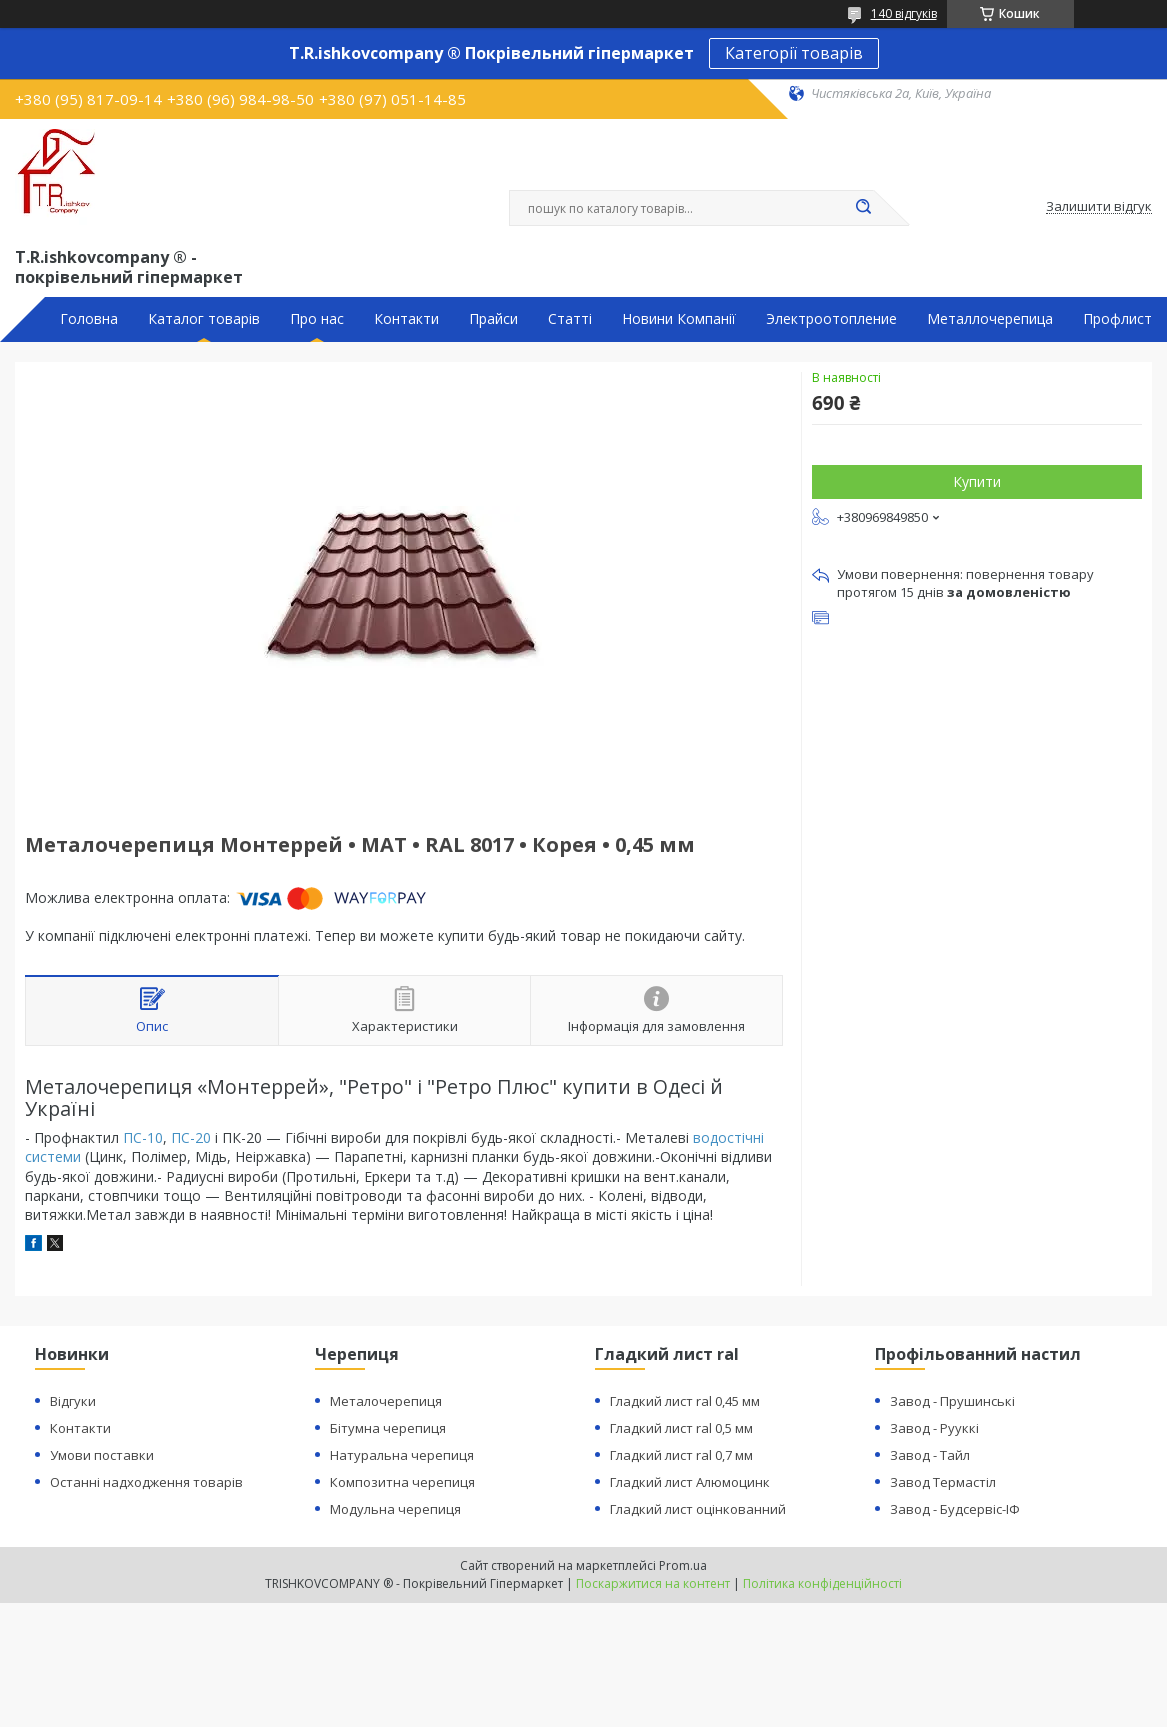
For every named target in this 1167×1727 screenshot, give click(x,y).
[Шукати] (864, 208)
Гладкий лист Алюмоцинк (690, 1482)
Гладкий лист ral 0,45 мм (685, 1401)
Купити (977, 481)
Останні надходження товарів (146, 1482)
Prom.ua (683, 1565)
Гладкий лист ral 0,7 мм (681, 1455)
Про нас (317, 319)
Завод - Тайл (930, 1455)
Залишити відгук (1099, 207)
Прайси (493, 319)
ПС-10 (143, 1137)
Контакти (406, 319)
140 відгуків (904, 13)
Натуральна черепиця (402, 1455)
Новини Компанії (679, 319)
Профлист (1117, 319)
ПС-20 (191, 1137)
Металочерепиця (386, 1401)
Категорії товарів (794, 53)
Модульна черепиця (395, 1509)
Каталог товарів (204, 319)
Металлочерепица (990, 319)
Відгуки (73, 1401)
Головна (89, 319)
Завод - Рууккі (934, 1428)
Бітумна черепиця (388, 1428)
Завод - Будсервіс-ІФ (955, 1509)
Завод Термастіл (943, 1482)
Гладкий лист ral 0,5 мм (681, 1428)
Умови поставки (102, 1455)
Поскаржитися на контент (653, 1583)
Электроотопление (831, 319)
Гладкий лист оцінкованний (698, 1509)
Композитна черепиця (402, 1482)
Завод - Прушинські (952, 1401)
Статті (570, 319)
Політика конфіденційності (822, 1583)
